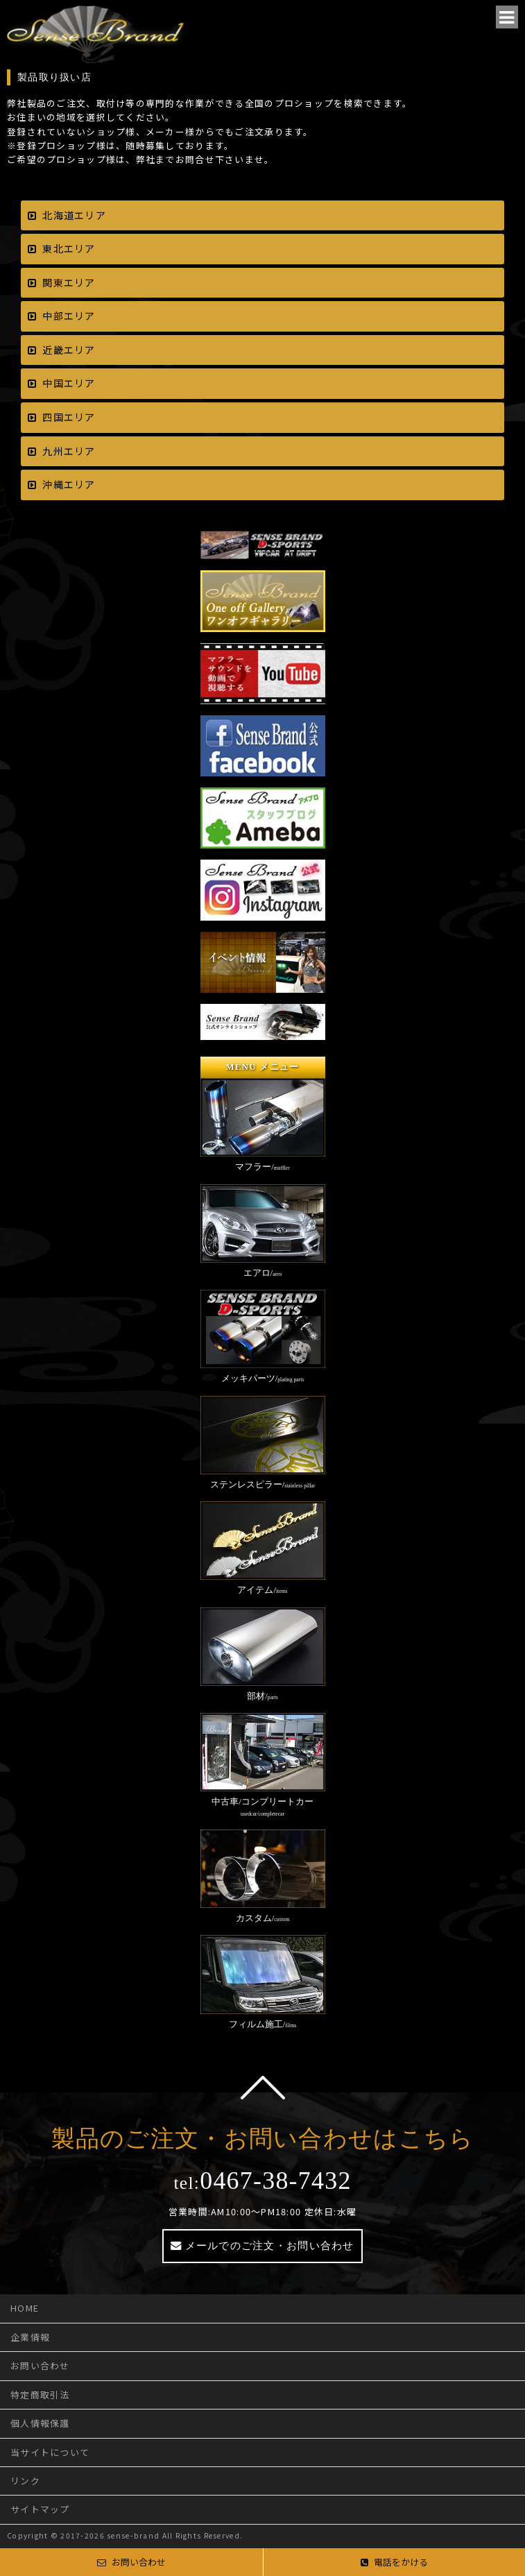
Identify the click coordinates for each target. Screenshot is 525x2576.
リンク (25, 2480)
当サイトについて (49, 2452)
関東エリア (68, 282)
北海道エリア (74, 215)
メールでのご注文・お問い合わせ (269, 2245)
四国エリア (68, 417)
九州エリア (68, 451)
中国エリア (68, 383)
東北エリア (68, 248)
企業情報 (30, 2337)
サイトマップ (40, 2509)
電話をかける (394, 2561)
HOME (24, 2307)
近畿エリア (68, 350)
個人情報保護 (40, 2423)
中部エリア (68, 316)
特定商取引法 (40, 2394)
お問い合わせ (40, 2365)
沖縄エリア (68, 484)
